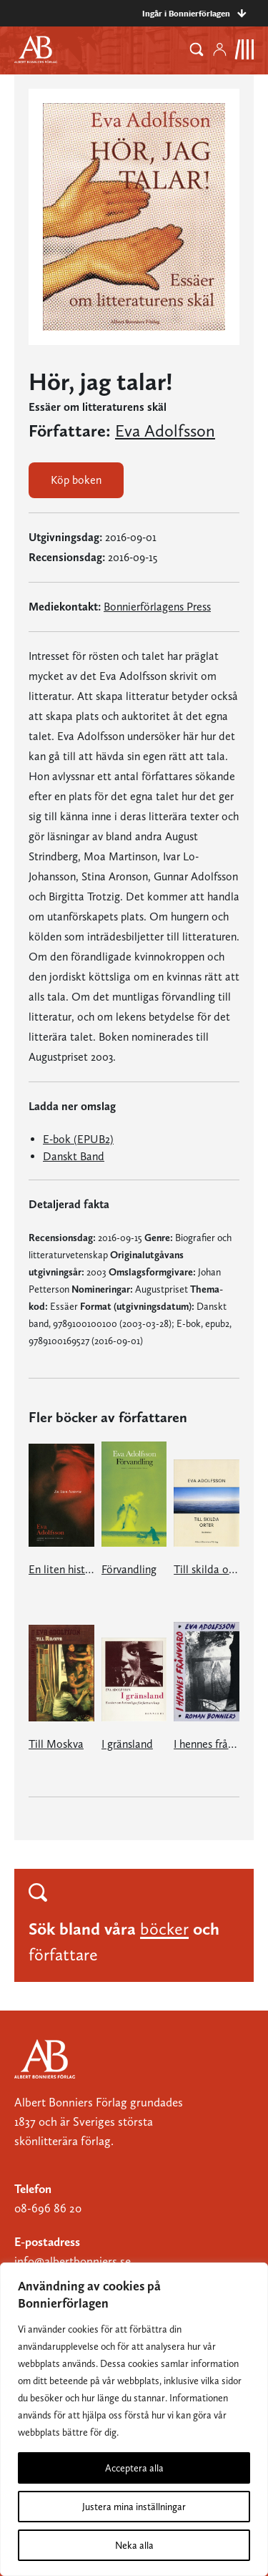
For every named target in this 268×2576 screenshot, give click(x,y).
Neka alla (134, 2545)
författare (63, 1954)
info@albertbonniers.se (72, 2261)
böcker (164, 1928)
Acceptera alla (134, 2468)
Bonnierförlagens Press (157, 606)
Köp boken (76, 480)
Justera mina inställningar (134, 2506)
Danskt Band (73, 1156)
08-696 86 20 (47, 2208)
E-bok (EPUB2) (78, 1139)
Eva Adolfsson (165, 431)
